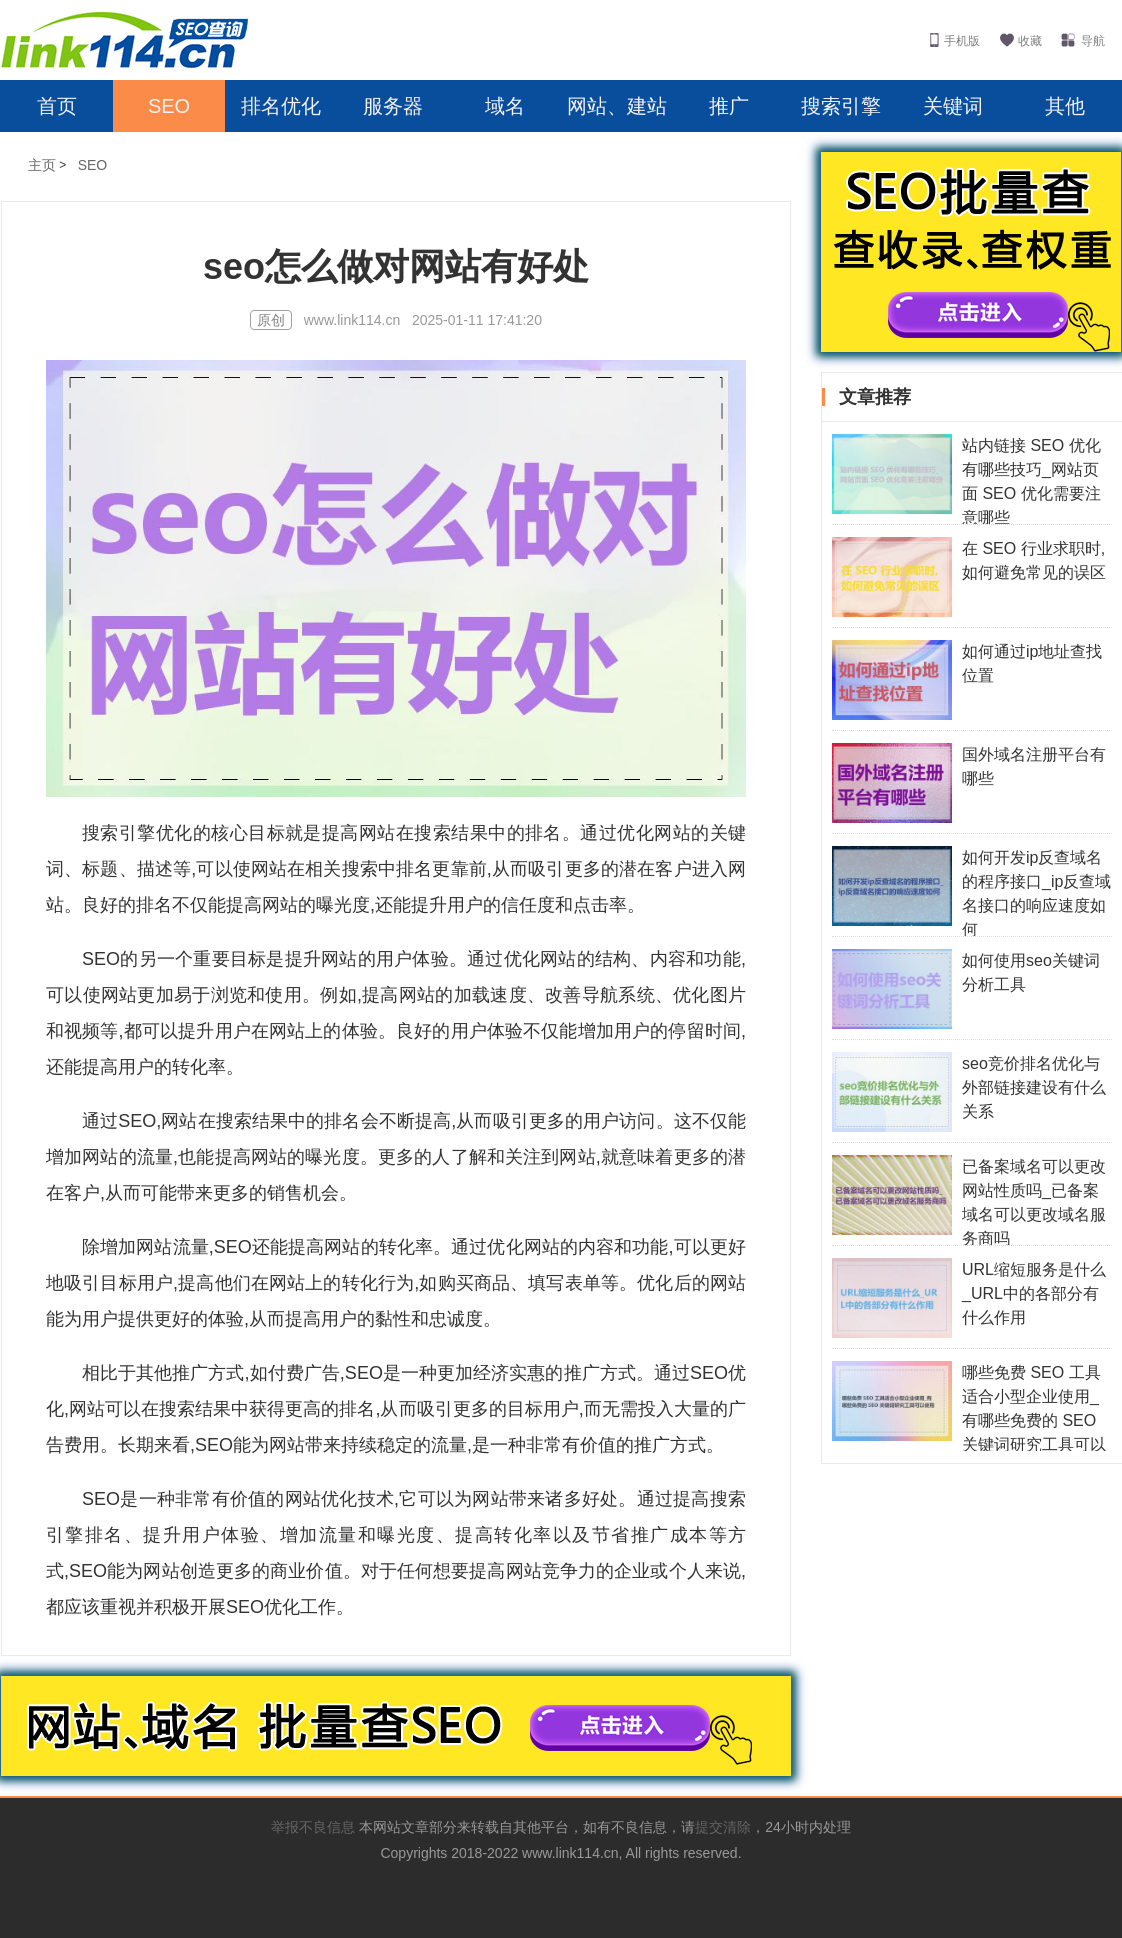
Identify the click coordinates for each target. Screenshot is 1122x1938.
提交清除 (723, 1827)
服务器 (393, 106)
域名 (505, 106)
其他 (1065, 106)
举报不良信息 (315, 1827)
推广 (729, 106)
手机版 (962, 41)
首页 (57, 106)
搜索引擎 (841, 106)
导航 (1093, 41)
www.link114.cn (354, 320)
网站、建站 (617, 106)
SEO (169, 106)
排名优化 (281, 106)
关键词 (953, 106)
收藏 (1030, 41)
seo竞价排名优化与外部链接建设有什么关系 (1034, 1087)
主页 (42, 165)
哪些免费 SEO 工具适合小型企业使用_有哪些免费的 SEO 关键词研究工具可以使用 (969, 1420)
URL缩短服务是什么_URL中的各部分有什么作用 (1034, 1293)
